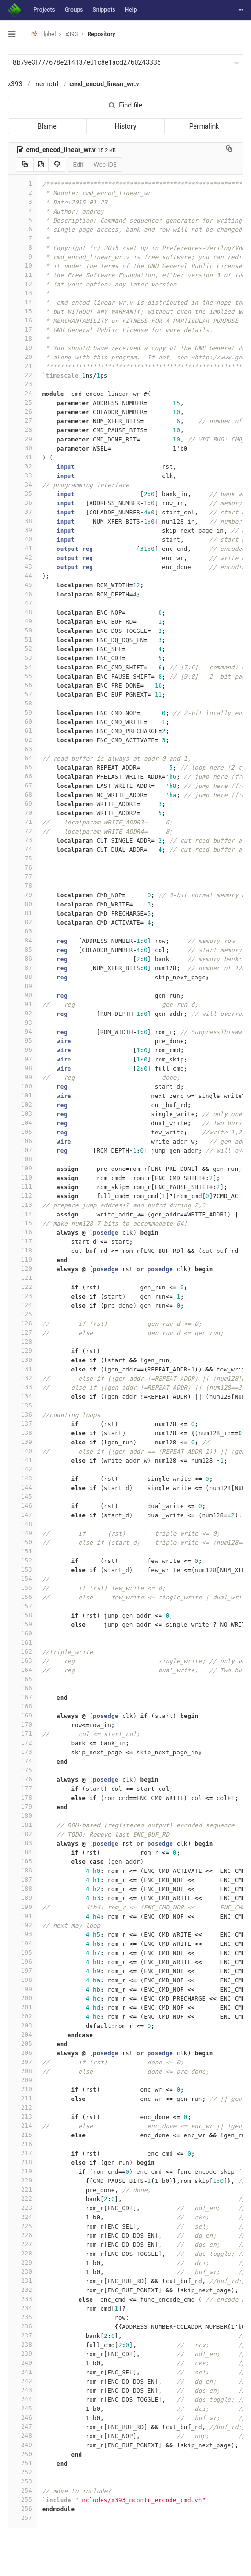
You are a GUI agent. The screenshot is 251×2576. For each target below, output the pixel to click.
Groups (74, 9)
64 (22, 758)
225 (22, 2226)
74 (22, 849)
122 (22, 1286)
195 (22, 1952)
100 (22, 1086)
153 (22, 1569)
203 (22, 2025)
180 (22, 1815)
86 (22, 958)
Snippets (103, 9)
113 (22, 1204)
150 (22, 1542)
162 (22, 1651)
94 (22, 1031)
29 (22, 438)
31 (22, 457)
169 (22, 1715)
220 (22, 2180)
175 (22, 1770)
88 (22, 976)
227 (22, 2244)
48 (22, 612)
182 (22, 1833)
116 (22, 1232)
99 (22, 1077)
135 (22, 1405)
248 (22, 2435)
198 (22, 1979)
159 (22, 1624)
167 (22, 1697)
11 (22, 274)
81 (22, 913)
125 (22, 1314)
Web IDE (105, 164)
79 (22, 894)
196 (22, 1961)
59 (22, 712)
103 (22, 1113)
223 (22, 2207)
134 (22, 1396)
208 (22, 2071)
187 (22, 1879)
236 (22, 2326)
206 (22, 2052)
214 (22, 2125)
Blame (46, 126)
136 (22, 1414)
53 (22, 657)
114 (22, 1213)
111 (22, 1186)
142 (22, 1469)
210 (22, 2089)
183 (22, 1843)
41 (22, 548)
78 (22, 885)
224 (22, 2216)
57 (22, 694)
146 (22, 1505)
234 (22, 2308)
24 (22, 393)
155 (22, 1587)
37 (22, 511)
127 (22, 1332)
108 (22, 1159)
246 (22, 2417)
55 (22, 676)
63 (22, 748)
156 (22, 1596)
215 (22, 2134)
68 (22, 794)
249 (22, 2444)
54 (22, 666)
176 (22, 1779)
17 (22, 329)
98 (22, 1068)
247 (22, 2426)
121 (22, 1277)
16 (22, 320)
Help (131, 9)
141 (22, 1460)
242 (22, 2381)
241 (22, 2371)
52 (22, 648)
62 (22, 739)
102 (22, 1104)
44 (22, 575)
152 (22, 1560)
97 (22, 1058)
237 (22, 2335)
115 (22, 1223)
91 (22, 1004)
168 (22, 1706)
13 (22, 293)
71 (22, 821)
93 (22, 1022)
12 (22, 283)
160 (22, 1633)
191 (22, 1916)
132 (22, 1378)
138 (22, 1432)
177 (22, 1788)
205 (22, 2043)
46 (22, 593)
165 (22, 1678)
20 (22, 356)
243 (22, 2390)
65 (22, 767)
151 (22, 1551)
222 (22, 2198)
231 (22, 2280)
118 (22, 1250)
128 (22, 1341)
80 (22, 903)
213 (22, 2116)
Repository (101, 34)
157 (22, 1606)
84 (22, 940)
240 (22, 2362)
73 (22, 840)
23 (22, 384)
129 (22, 1350)
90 (22, 995)
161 (22, 1642)
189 (22, 1897)
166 (22, 1688)
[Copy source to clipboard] (25, 164)
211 (22, 2098)
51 (22, 639)
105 (22, 1131)
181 (22, 1824)
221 (22, 2189)
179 (22, 1806)
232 (22, 2289)
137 (22, 1423)
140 (22, 1451)
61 (22, 730)
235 (22, 2317)
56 (22, 685)
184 (22, 1852)
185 (22, 1861)
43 (22, 566)
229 (22, 2262)
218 (22, 2162)
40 (22, 539)
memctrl (46, 84)
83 (22, 931)
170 (22, 1724)
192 (22, 1925)
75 (22, 858)
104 (22, 1122)
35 (22, 493)
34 (22, 484)
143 (22, 1478)
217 (22, 2153)
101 (22, 1095)
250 (22, 2453)
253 (22, 2481)
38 (22, 521)
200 (22, 1998)
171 (22, 1733)
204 (22, 2034)
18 (22, 338)
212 (22, 2107)
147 (22, 1514)
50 (22, 630)
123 (22, 1296)
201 (22, 2007)
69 (22, 803)
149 (22, 1533)
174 (22, 1761)
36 (22, 502)
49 (22, 621)
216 (22, 2143)
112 (22, 1195)
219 (22, 2171)
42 (22, 557)
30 (22, 448)
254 (22, 2490)
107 (22, 1150)
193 (22, 1934)
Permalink (204, 126)
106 (22, 1141)
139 (22, 1441)
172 (22, 1742)
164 (22, 1669)
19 (22, 347)
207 (22, 2061)
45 (22, 584)
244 (22, 2399)
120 (22, 1268)
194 (22, 1943)
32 (22, 466)
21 (22, 366)
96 (22, 1049)
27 (22, 420)
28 (22, 429)
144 (22, 1487)
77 (22, 876)
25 (22, 402)
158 (22, 1615)
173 (22, 1751)
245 (22, 2408)
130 (22, 1359)
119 (22, 1259)
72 (22, 831)
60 (22, 721)
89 (22, 986)
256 (22, 2508)
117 (22, 1241)
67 (22, 785)
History (126, 126)
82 (22, 922)
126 (22, 1323)
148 (22, 1523)
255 (22, 2499)
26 (22, 411)
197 (22, 1970)
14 (22, 302)
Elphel (43, 33)
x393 (15, 84)
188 (22, 1888)
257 (22, 2517)
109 (22, 1168)
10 (22, 265)
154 (22, 1578)
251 (22, 2463)
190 (22, 1906)
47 (22, 603)
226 (22, 2235)
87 (22, 967)
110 (22, 1177)
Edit (78, 164)
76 (22, 867)
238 (22, 2344)
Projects (44, 9)
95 (22, 1040)
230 (22, 2271)
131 (22, 1368)
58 (22, 703)
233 (22, 2298)
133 (22, 1387)
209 (22, 2080)
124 (22, 1305)
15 (22, 311)
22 (22, 375)
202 (22, 2016)
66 (22, 776)
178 (22, 1797)
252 (22, 2472)
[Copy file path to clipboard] (229, 150)
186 (22, 1870)
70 (22, 812)
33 (22, 475)
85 (22, 949)
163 (22, 1660)
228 (22, 2253)
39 (22, 530)
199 (22, 1988)
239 (22, 2353)
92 (22, 1013)
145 (22, 1496)
